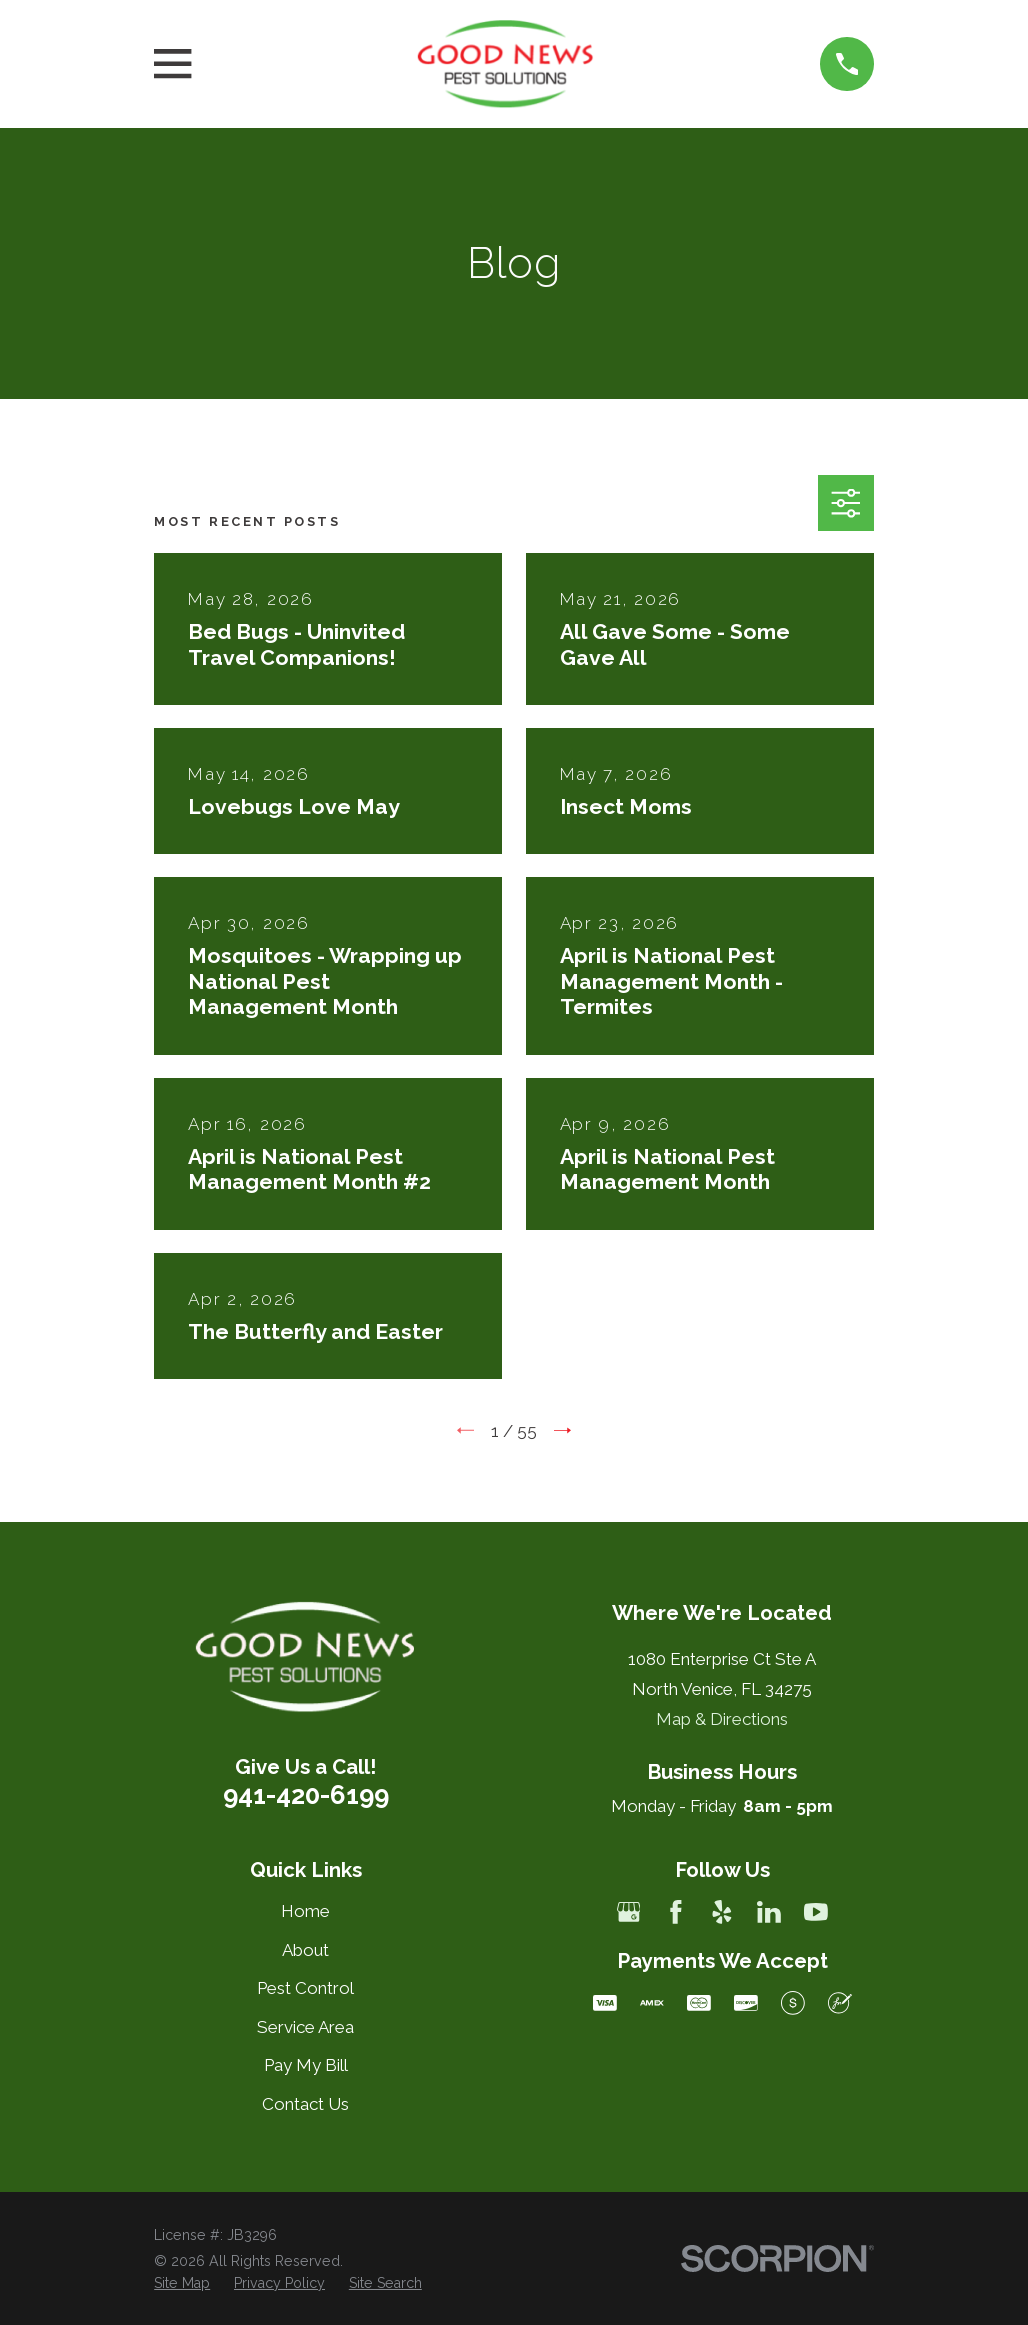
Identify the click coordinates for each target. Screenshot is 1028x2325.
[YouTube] (816, 1912)
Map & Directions (722, 1719)
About (305, 1950)
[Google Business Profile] (629, 1912)
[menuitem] (182, 2284)
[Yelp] (722, 1912)
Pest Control (305, 1988)
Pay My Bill (306, 2065)
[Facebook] (676, 1912)
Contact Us (305, 2104)
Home (305, 1911)
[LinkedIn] (769, 1912)
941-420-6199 (306, 1795)
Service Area (305, 2027)
